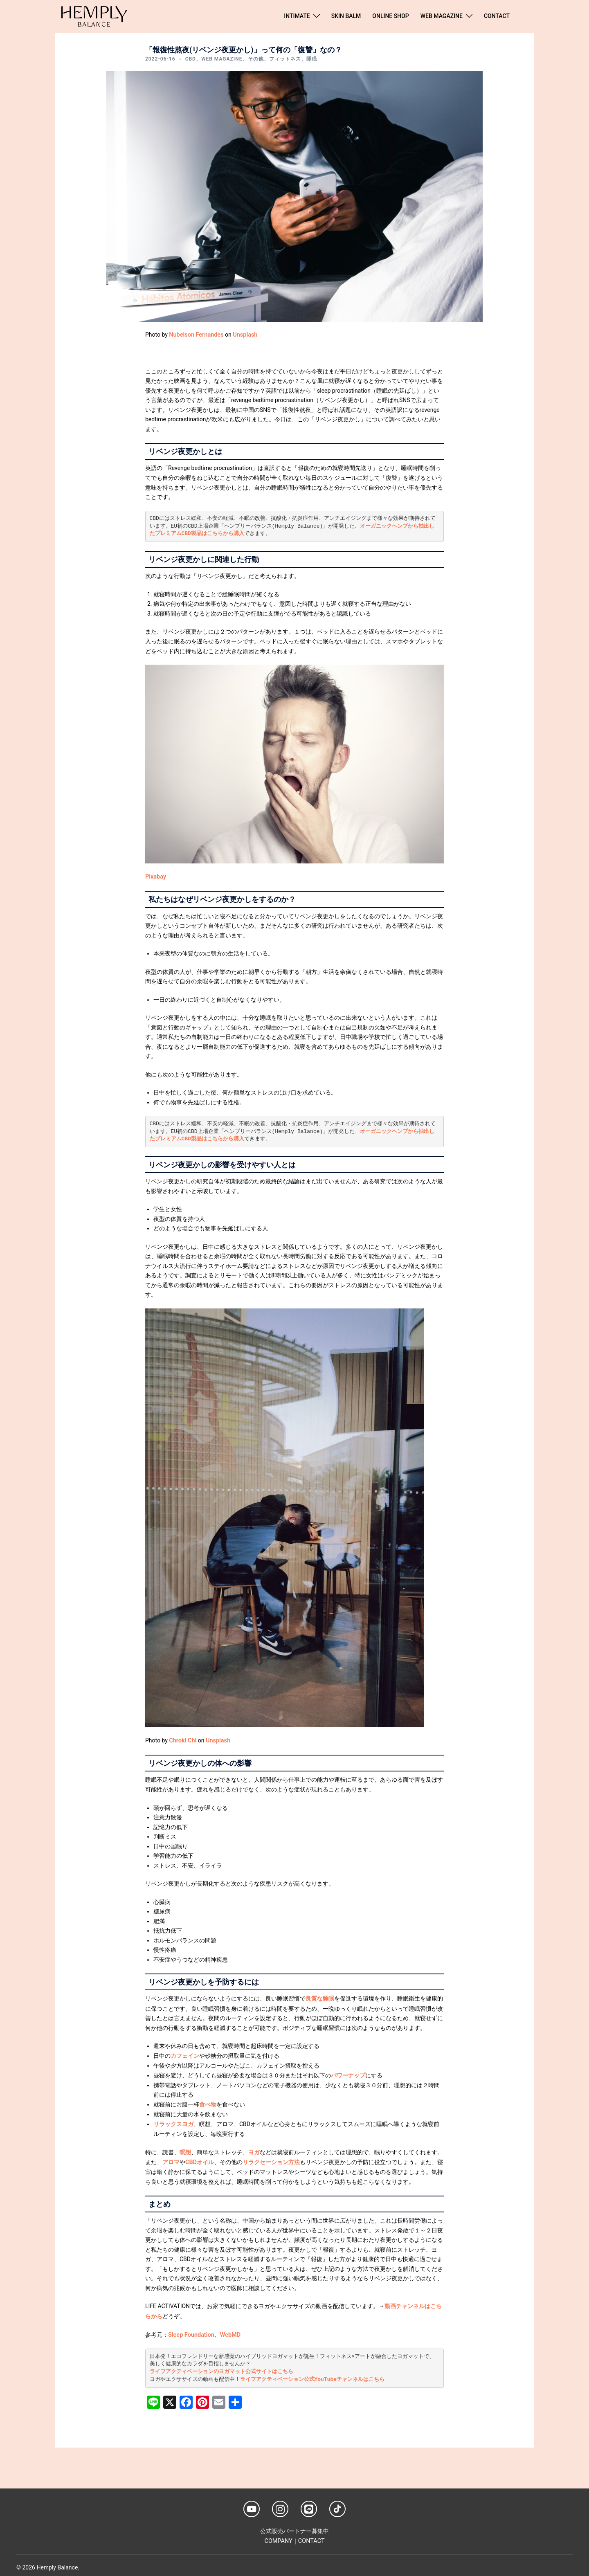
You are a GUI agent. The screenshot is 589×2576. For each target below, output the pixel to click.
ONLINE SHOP (390, 16)
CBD (190, 59)
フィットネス (285, 59)
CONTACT (497, 16)
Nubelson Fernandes (195, 334)
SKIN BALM (346, 16)
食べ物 (207, 2102)
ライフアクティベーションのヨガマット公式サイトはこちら (221, 2368)
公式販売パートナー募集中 (294, 2526)
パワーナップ (348, 2073)
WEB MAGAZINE (441, 16)
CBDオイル (199, 2159)
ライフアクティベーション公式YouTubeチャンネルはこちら (312, 2375)
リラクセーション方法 (270, 2159)
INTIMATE (297, 16)
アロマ (171, 2159)
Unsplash (243, 334)
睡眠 (311, 59)
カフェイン (185, 2054)
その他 (256, 59)
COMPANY (278, 2536)
